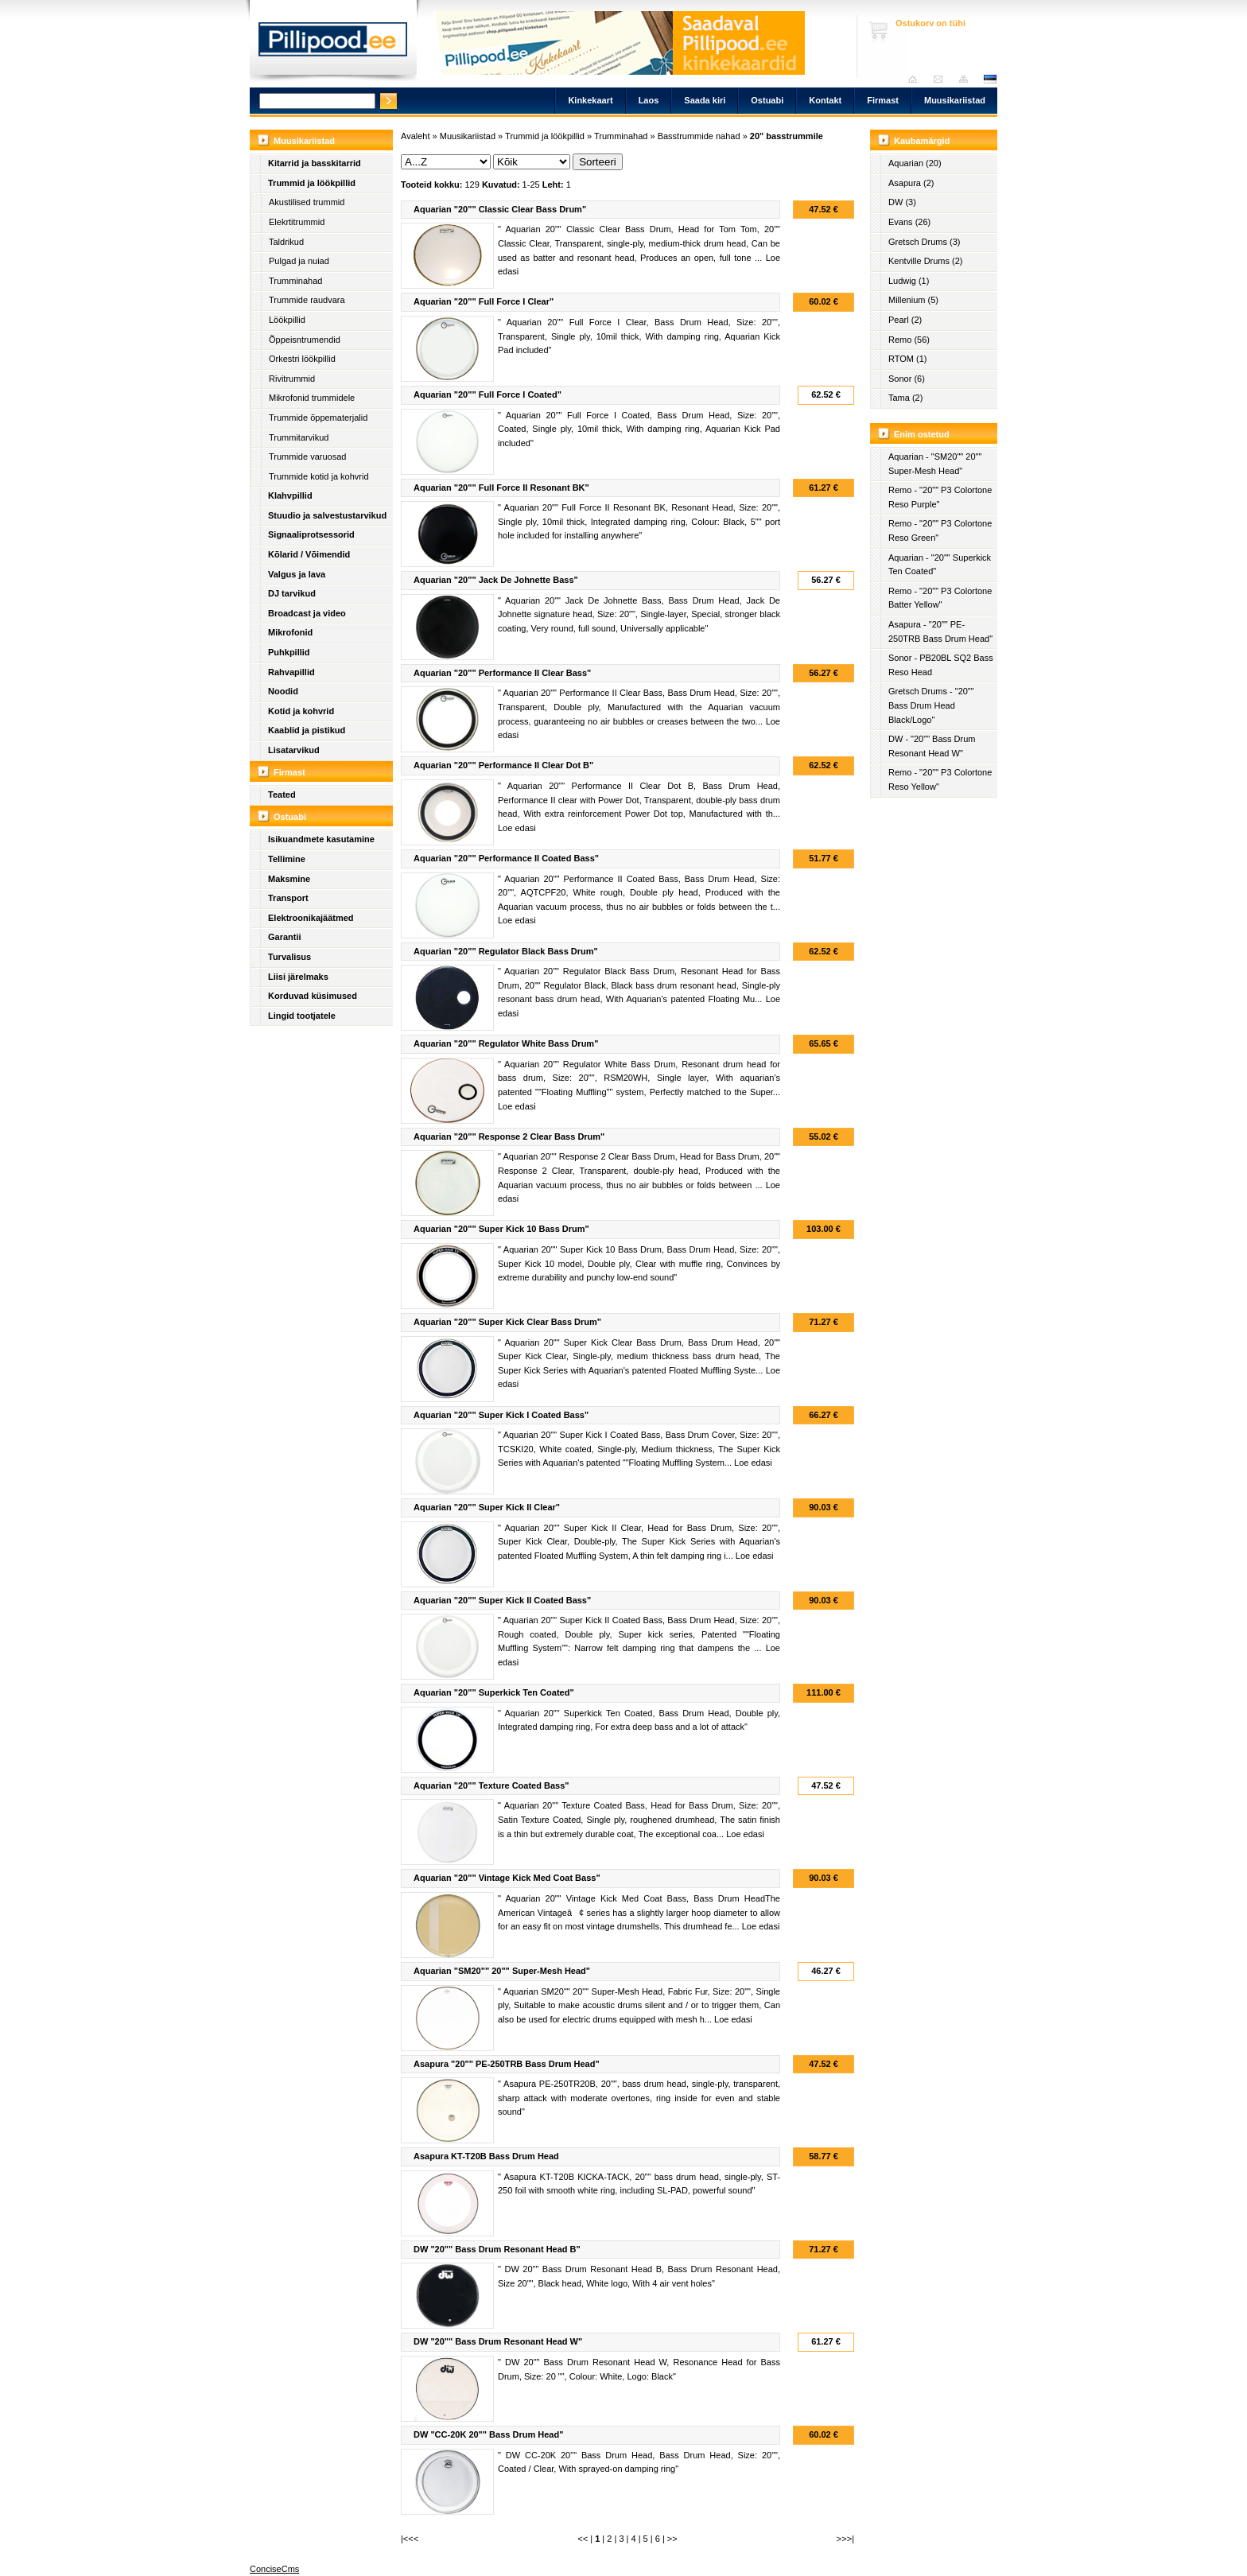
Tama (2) (905, 397)
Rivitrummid (292, 378)
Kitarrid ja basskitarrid (314, 163)
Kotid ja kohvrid (301, 711)
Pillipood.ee (333, 43)
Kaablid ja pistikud (306, 730)
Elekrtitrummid (296, 222)
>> (672, 2538)
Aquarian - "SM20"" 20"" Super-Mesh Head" (934, 464)
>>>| (845, 2538)
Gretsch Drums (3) (924, 242)
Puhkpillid (289, 652)
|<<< (409, 2538)
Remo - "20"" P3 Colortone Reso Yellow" (940, 779)
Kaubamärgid (922, 141)
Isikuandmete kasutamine (321, 839)
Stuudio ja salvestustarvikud (327, 515)
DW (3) (902, 202)
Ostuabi (767, 100)
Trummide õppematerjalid (318, 417)
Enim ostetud (922, 434)
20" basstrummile (786, 136)
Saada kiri (942, 79)
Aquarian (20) (915, 163)
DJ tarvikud (292, 593)
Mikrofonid (290, 632)
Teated (282, 794)
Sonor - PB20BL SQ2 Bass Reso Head (940, 665)
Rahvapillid (291, 672)
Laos (649, 100)
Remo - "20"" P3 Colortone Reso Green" (940, 530)
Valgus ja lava (296, 574)
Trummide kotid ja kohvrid (319, 476)
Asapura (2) (911, 183)
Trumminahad (295, 281)
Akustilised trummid (306, 202)
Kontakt (825, 100)
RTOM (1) (907, 358)
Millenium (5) (913, 300)
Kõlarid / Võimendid (309, 554)
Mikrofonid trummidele (312, 397)
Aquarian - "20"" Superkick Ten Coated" (939, 565)
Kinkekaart (590, 100)
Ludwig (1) (908, 281)
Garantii (284, 937)
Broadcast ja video (307, 613)
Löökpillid (287, 319)
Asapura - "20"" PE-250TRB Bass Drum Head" (940, 631)
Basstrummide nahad (699, 136)
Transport (288, 898)
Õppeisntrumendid (304, 339)
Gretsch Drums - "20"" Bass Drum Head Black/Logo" (931, 705)
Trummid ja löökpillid (311, 183)
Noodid (283, 691)
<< (582, 2538)
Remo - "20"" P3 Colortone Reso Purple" (940, 497)
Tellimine (286, 859)
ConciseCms (274, 2569)
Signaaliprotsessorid (311, 534)
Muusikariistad (954, 100)
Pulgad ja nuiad (299, 261)
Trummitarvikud (298, 437)
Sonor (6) (906, 378)
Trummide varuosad (307, 456)
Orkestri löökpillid (302, 358)
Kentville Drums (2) (925, 261)
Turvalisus (289, 957)
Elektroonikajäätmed (311, 918)
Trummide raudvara (307, 300)
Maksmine (289, 879)
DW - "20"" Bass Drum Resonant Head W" (932, 746)
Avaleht (916, 79)
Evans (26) (909, 222)
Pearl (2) (905, 319)
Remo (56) (909, 339)
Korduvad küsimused (312, 995)
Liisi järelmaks (298, 976)
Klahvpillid (290, 495)
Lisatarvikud (294, 750)
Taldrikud (286, 242)
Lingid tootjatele (302, 1015)
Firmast (883, 100)
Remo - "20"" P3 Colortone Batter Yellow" (940, 598)
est (989, 79)
